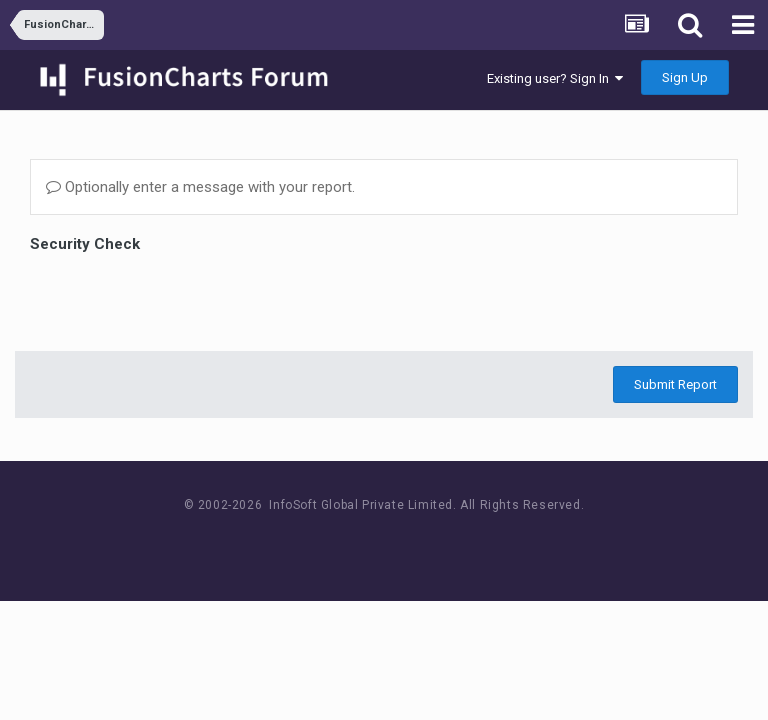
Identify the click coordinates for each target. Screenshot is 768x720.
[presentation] (182, 297)
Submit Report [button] (675, 384)
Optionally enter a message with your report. (200, 187)
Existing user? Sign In (555, 78)
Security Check (85, 244)
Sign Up (685, 77)
